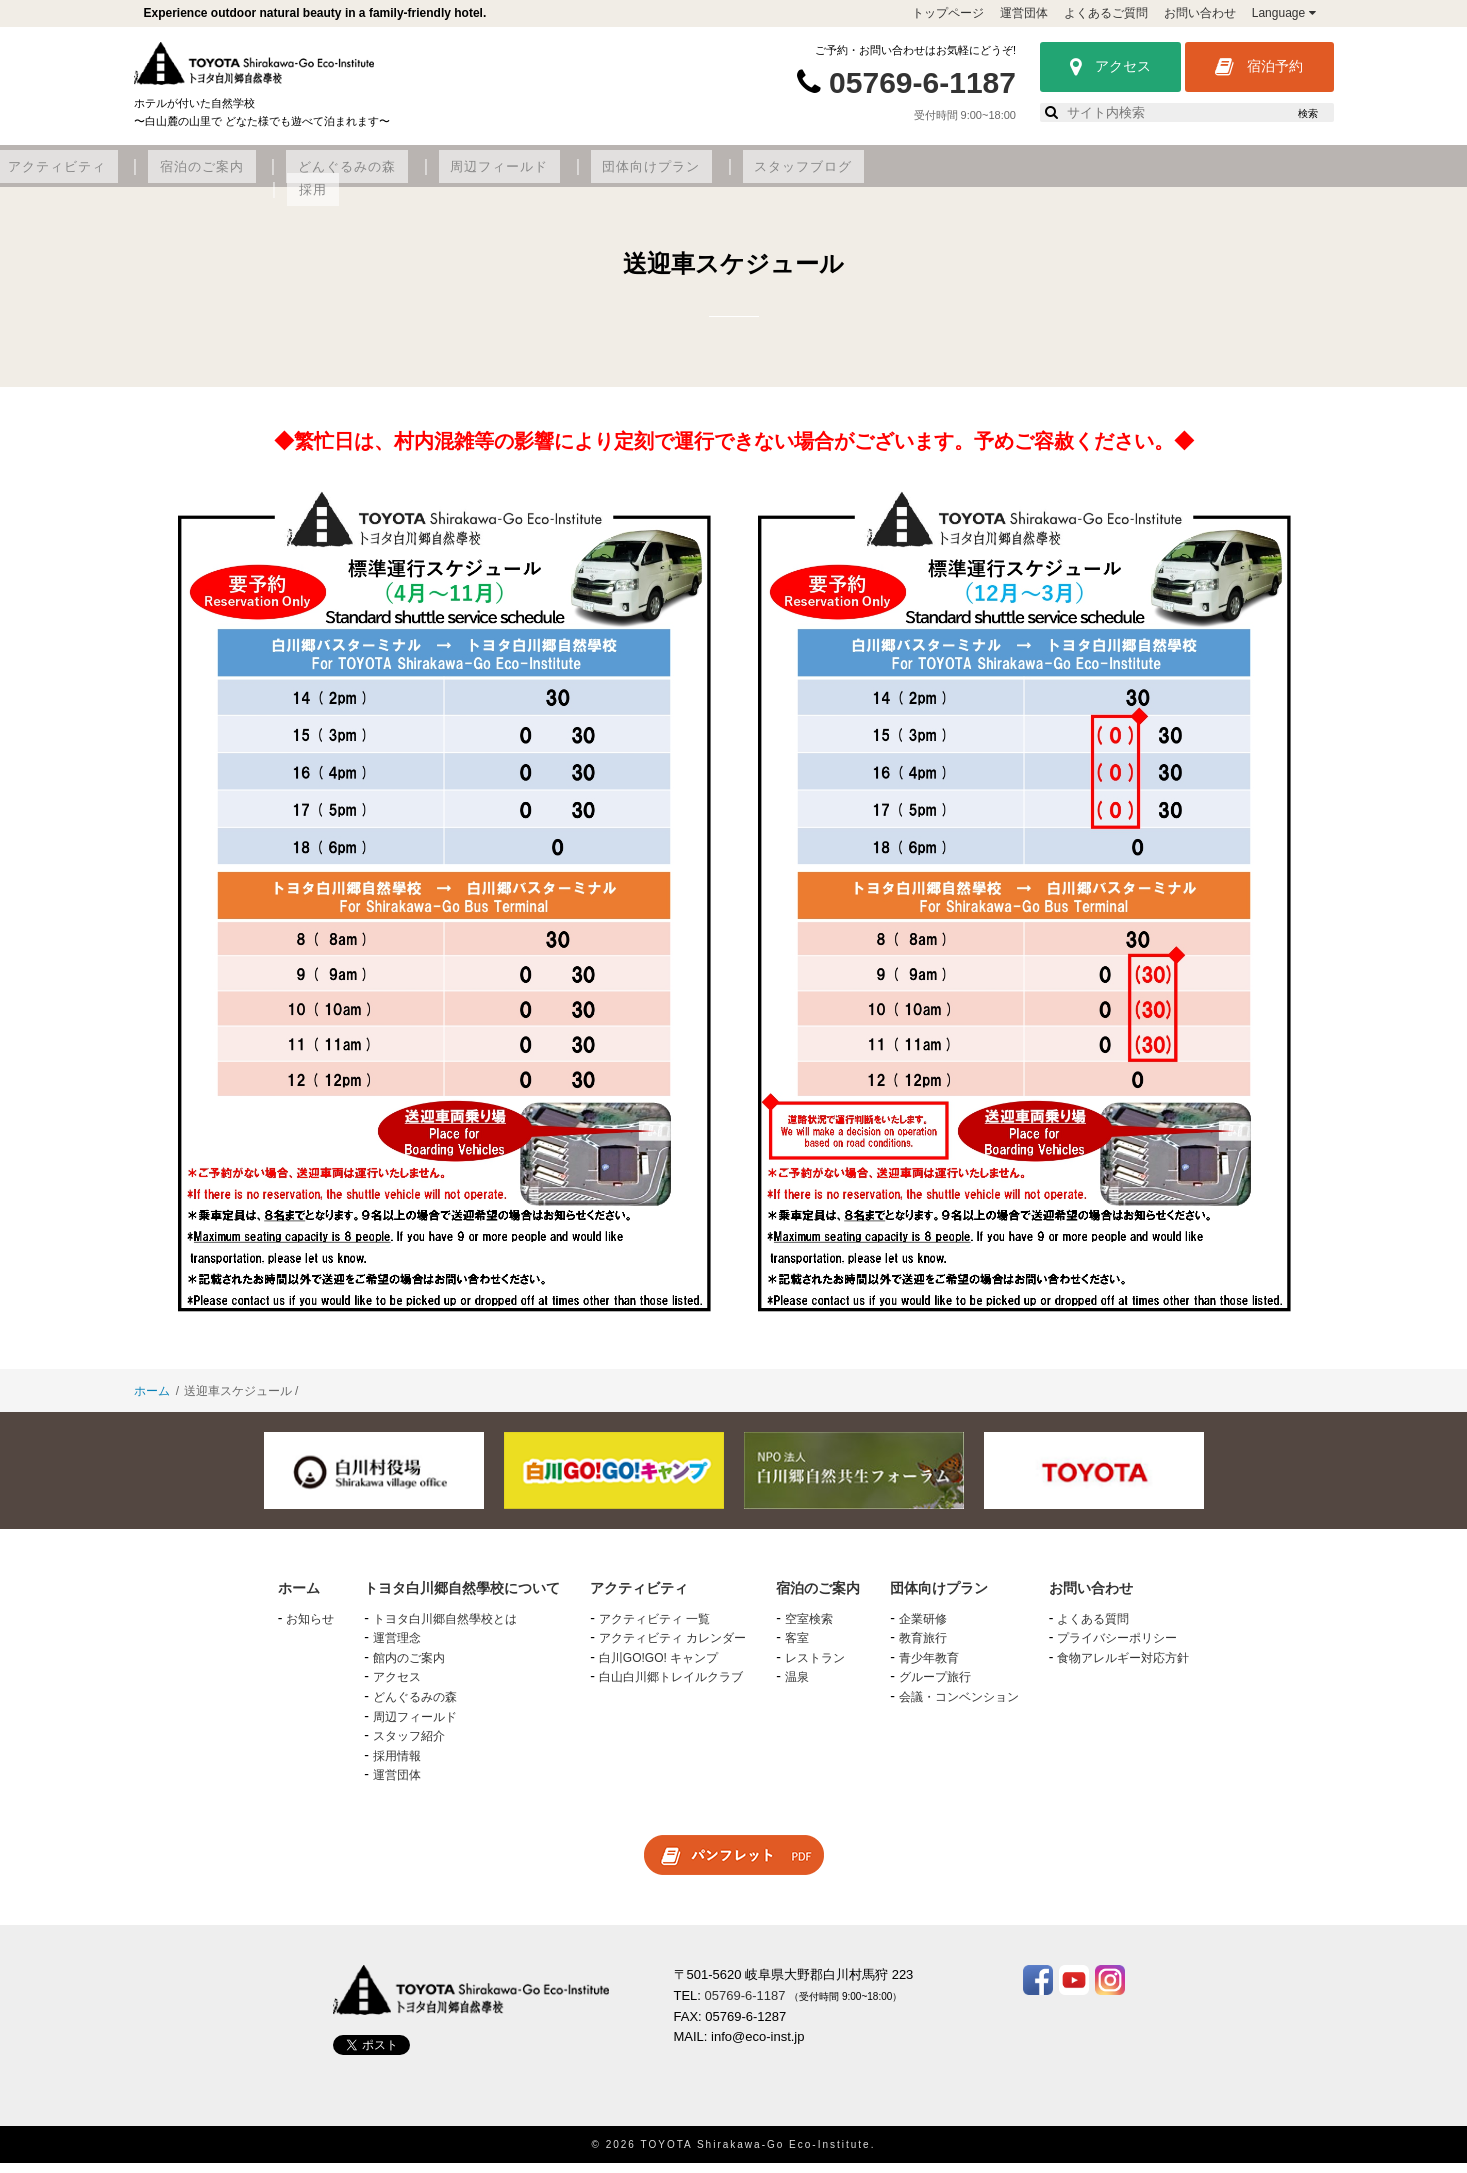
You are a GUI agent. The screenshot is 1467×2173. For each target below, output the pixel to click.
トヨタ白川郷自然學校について (309, 177)
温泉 (797, 1688)
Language (1284, 13)
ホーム (152, 1402)
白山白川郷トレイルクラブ (671, 1688)
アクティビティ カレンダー (672, 1649)
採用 (1258, 177)
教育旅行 (923, 1649)
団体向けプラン (1024, 177)
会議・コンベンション (959, 1708)
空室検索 (809, 1629)
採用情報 (397, 1766)
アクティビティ (497, 177)
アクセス (1110, 67)
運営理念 (397, 1649)
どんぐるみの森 (753, 177)
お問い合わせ (1200, 13)
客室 (797, 1649)
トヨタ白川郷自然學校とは (445, 1629)
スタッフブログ (1159, 177)
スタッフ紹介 (409, 1747)
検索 (1308, 113)
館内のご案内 (409, 1668)
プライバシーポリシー (1117, 1649)
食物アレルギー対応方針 (1123, 1668)
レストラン (815, 1668)
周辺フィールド (888, 177)
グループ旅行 (935, 1688)
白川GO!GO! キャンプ (658, 1668)
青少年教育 (929, 1668)
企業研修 (923, 1629)
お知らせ (310, 1629)
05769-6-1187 (922, 82)
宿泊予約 (1259, 67)
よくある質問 (1093, 1629)
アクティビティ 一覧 (654, 1629)
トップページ (948, 13)
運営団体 (1024, 13)
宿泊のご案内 (625, 177)
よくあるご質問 (1106, 13)
